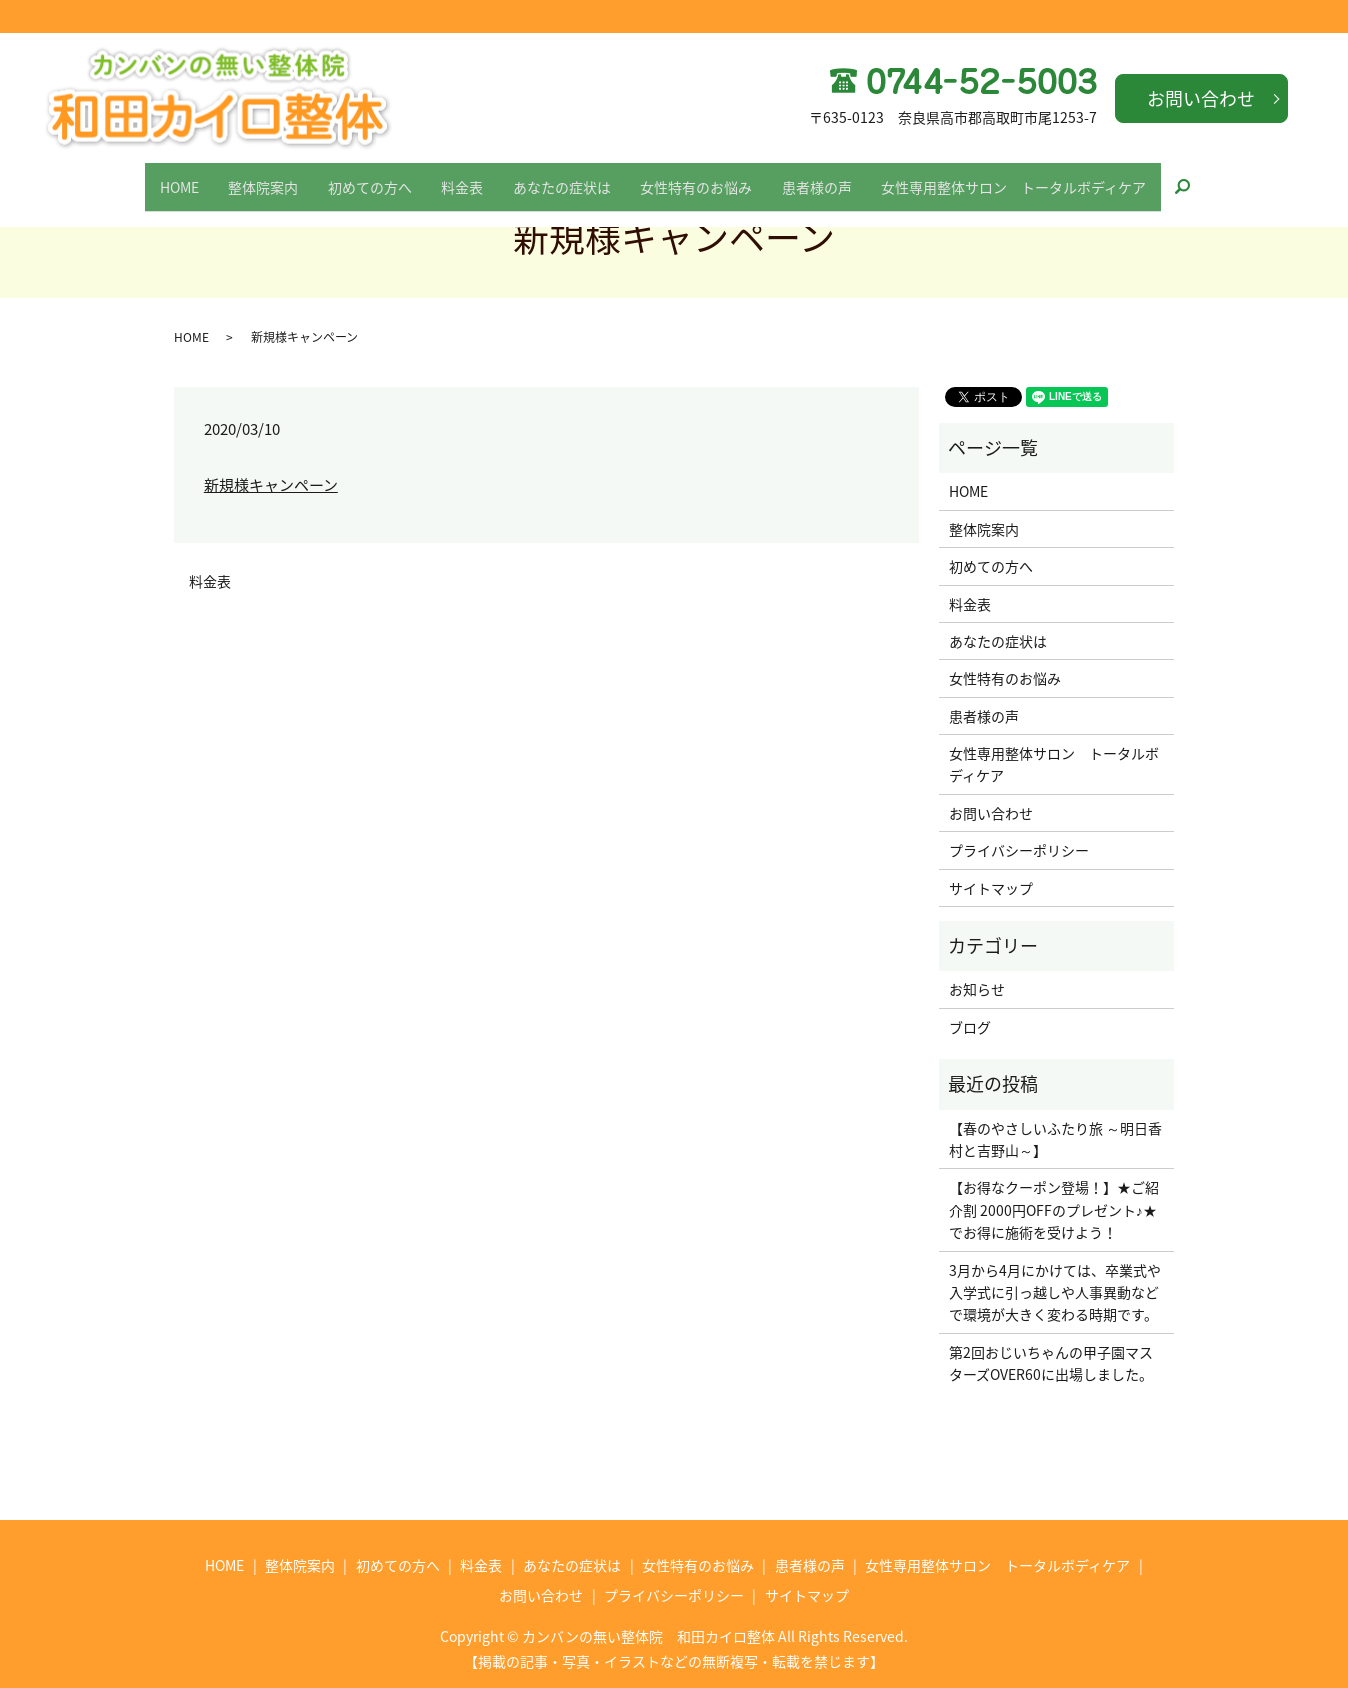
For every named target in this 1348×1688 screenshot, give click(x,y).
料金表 (456, 177)
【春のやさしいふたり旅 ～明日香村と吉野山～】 (1055, 1139)
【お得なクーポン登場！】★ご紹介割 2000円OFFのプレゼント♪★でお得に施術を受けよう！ (1054, 1209)
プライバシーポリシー (1019, 850)
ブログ (970, 1027)
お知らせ (977, 989)
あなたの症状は (568, 177)
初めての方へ (351, 177)
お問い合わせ (1201, 98)
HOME (135, 177)
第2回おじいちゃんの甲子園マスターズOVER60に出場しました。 (1051, 1363)
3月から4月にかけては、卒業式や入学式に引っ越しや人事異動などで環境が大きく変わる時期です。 (1055, 1292)
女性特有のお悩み (715, 177)
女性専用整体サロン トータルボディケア (1057, 177)
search (1242, 178)
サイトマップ (991, 888)
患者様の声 (848, 177)
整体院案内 (232, 177)
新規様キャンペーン (271, 485)
